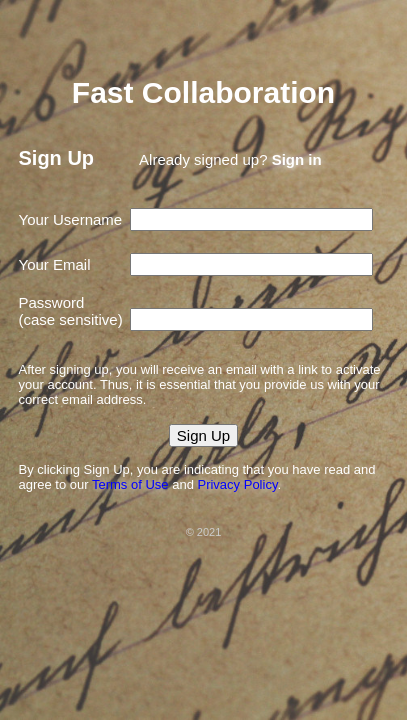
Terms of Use (130, 484)
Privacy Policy (237, 484)
